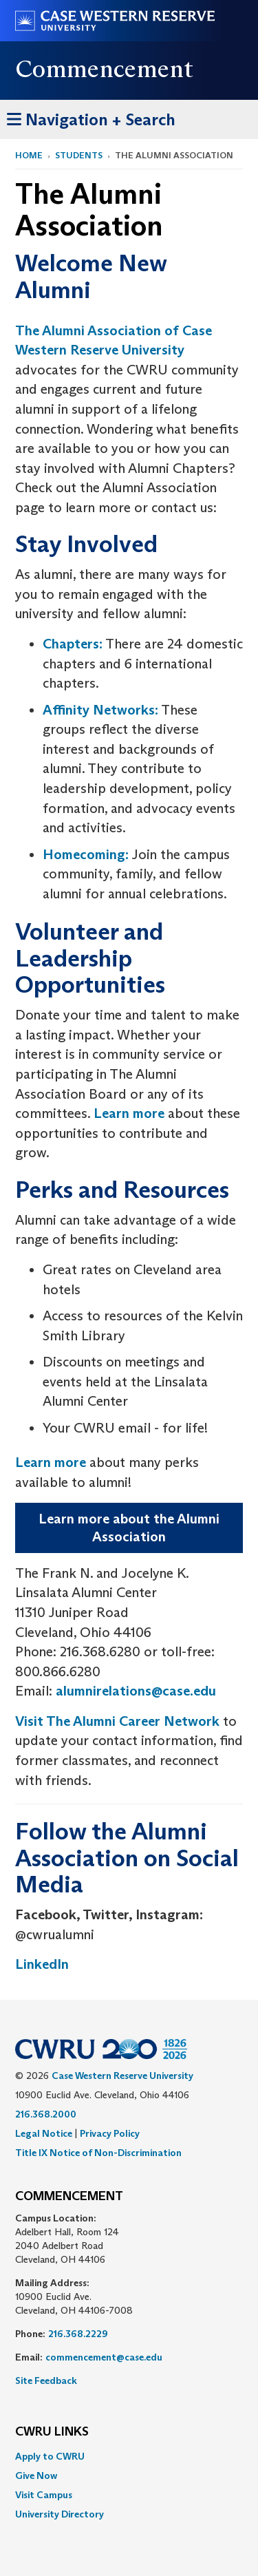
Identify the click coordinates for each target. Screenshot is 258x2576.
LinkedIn (42, 1964)
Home (29, 155)
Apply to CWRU (50, 2456)
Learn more (129, 1113)
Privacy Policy (110, 2133)
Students (79, 155)
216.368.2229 (78, 2333)
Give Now (36, 2475)
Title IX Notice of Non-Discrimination (98, 2152)
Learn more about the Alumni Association (129, 1527)
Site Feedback (46, 2380)
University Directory (59, 2514)
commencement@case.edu (103, 2357)
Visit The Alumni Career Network (117, 1721)
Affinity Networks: (100, 709)
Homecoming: (86, 854)
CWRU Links (52, 2432)
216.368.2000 (45, 2114)
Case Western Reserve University (122, 2075)
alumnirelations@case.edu (136, 1690)
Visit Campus (43, 2495)
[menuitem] (129, 2456)
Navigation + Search (90, 117)
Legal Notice (43, 2133)
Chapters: (73, 643)
